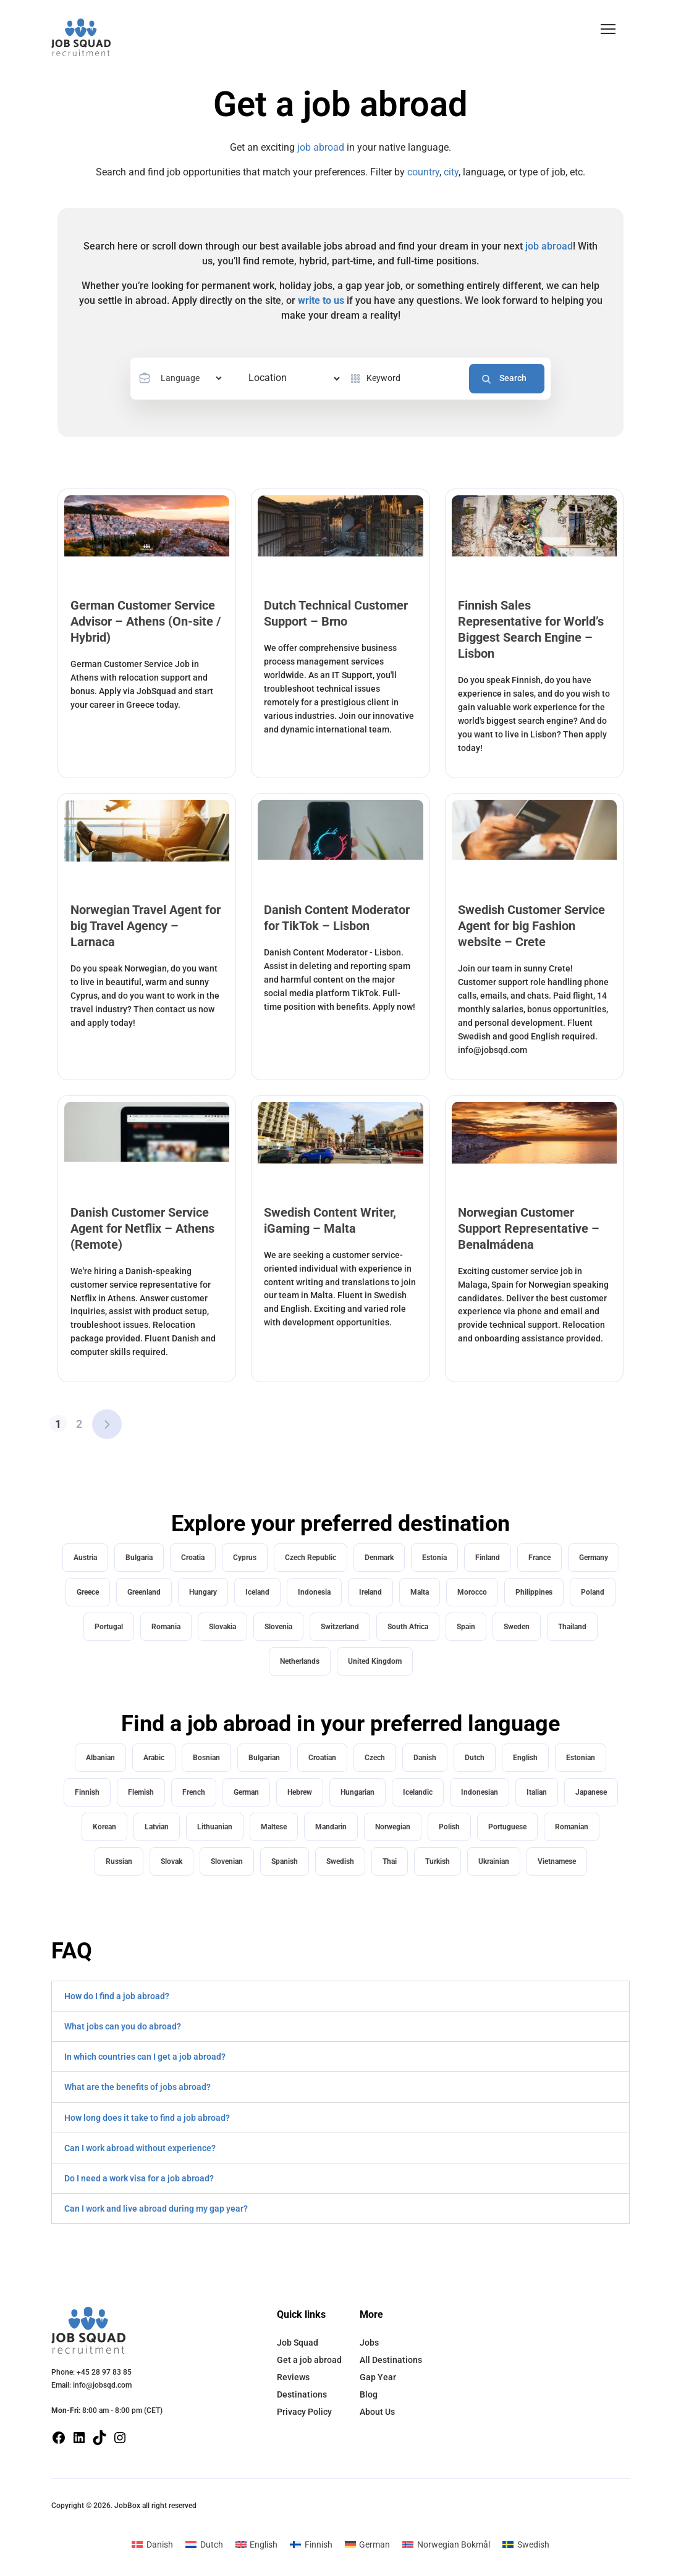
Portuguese (507, 1827)
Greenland (144, 1592)
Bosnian (206, 1757)
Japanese (591, 1792)
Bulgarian (264, 1757)
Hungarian (357, 1792)
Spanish (284, 1861)
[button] (608, 29)
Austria (85, 1557)
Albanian (100, 1757)
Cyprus (244, 1557)
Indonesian (479, 1792)
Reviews (293, 2377)
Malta (419, 1592)
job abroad (320, 147)
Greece (88, 1592)
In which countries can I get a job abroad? (145, 2057)
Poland (592, 1592)
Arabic (153, 1757)
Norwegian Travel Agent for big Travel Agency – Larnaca (145, 925)
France (539, 1557)
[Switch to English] (256, 2544)
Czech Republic (310, 1557)
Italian (537, 1792)
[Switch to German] (368, 2544)
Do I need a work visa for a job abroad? (139, 2178)
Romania (165, 1626)
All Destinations (391, 2360)
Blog (369, 2394)
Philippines (533, 1592)
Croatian (322, 1757)
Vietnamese (557, 1861)
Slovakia (222, 1626)
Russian (119, 1861)
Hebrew (299, 1792)
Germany (593, 1557)
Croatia (193, 1557)
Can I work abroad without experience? (140, 2148)
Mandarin (331, 1827)
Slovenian (227, 1861)
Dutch (474, 1757)
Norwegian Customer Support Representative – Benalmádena (528, 1228)
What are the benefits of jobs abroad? (137, 2087)
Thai (390, 1861)
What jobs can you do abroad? (122, 2026)
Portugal (109, 1626)
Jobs (369, 2342)
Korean (104, 1827)
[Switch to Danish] (152, 2544)
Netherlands (299, 1661)
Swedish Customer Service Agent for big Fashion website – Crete (531, 925)
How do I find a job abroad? (116, 1996)
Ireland (370, 1592)
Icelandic (418, 1792)
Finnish (87, 1792)
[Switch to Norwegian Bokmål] (446, 2544)
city (451, 172)
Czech (375, 1757)
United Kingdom (375, 1661)
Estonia (434, 1557)
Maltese (274, 1827)
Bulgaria (139, 1557)
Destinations (302, 2394)
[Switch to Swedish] (526, 2544)
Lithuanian (214, 1827)
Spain (466, 1626)
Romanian (571, 1827)
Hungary (203, 1592)
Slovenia (278, 1626)
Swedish (340, 1861)
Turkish (437, 1861)
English (525, 1757)
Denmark (379, 1557)
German (246, 1792)
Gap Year (378, 2377)
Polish (449, 1827)
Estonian (580, 1757)
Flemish (141, 1792)
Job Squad (297, 2342)
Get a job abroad (309, 2360)
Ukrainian (493, 1861)
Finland (487, 1557)
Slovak (171, 1861)
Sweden (517, 1626)
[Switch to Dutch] (204, 2544)
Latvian (157, 1827)
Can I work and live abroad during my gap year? (156, 2208)
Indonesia (314, 1592)
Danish (424, 1757)
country (423, 172)
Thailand (572, 1626)
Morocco (472, 1592)
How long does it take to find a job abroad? (147, 2118)
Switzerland (340, 1626)
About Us (377, 2412)
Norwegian (392, 1827)
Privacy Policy (304, 2412)
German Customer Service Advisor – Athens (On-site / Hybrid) (145, 621)
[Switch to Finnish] (311, 2544)
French (193, 1792)
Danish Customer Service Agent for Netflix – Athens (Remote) (142, 1228)
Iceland (257, 1592)
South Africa (407, 1626)
